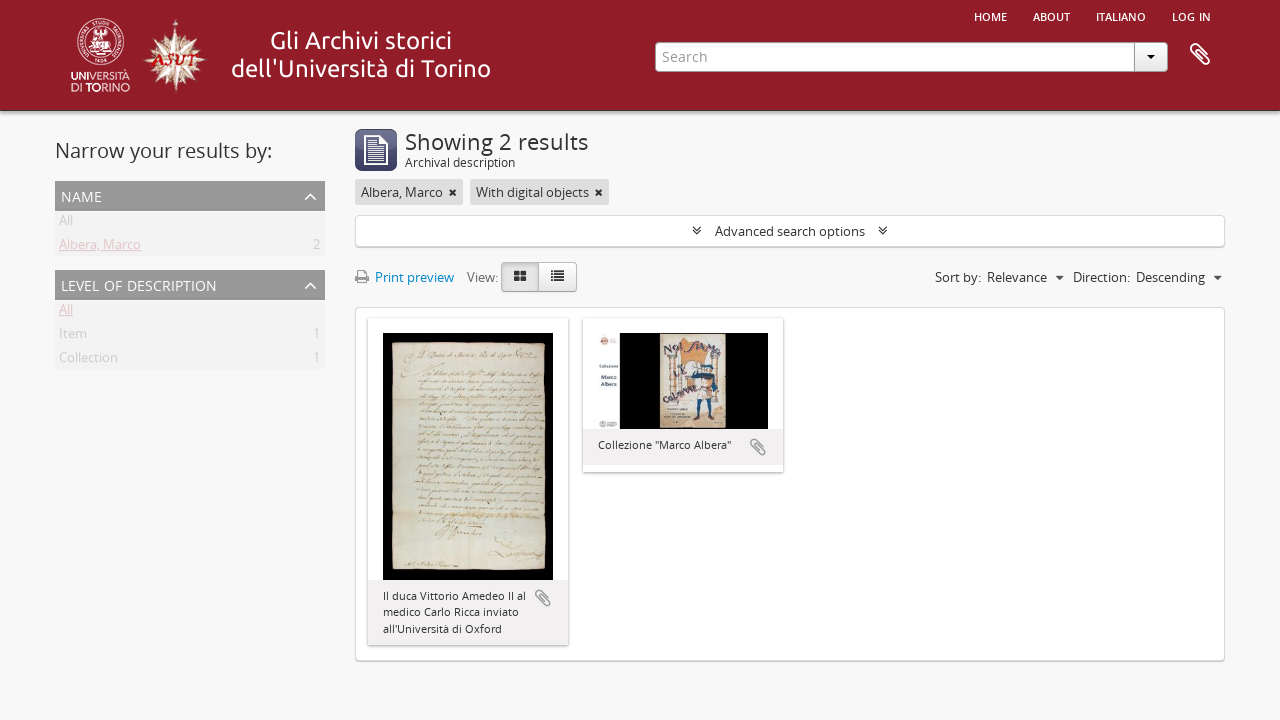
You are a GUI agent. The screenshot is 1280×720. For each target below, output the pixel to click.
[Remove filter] (453, 192)
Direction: (1101, 277)
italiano (1121, 15)
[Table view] (557, 277)
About (1051, 15)
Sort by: (958, 277)
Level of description (139, 283)
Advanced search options (790, 231)
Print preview (404, 277)
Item (73, 337)
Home (990, 15)
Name (81, 194)
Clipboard (1200, 55)
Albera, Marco (100, 248)
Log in (1191, 15)
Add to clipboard (543, 598)
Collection (88, 361)
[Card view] (520, 277)
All (66, 224)
